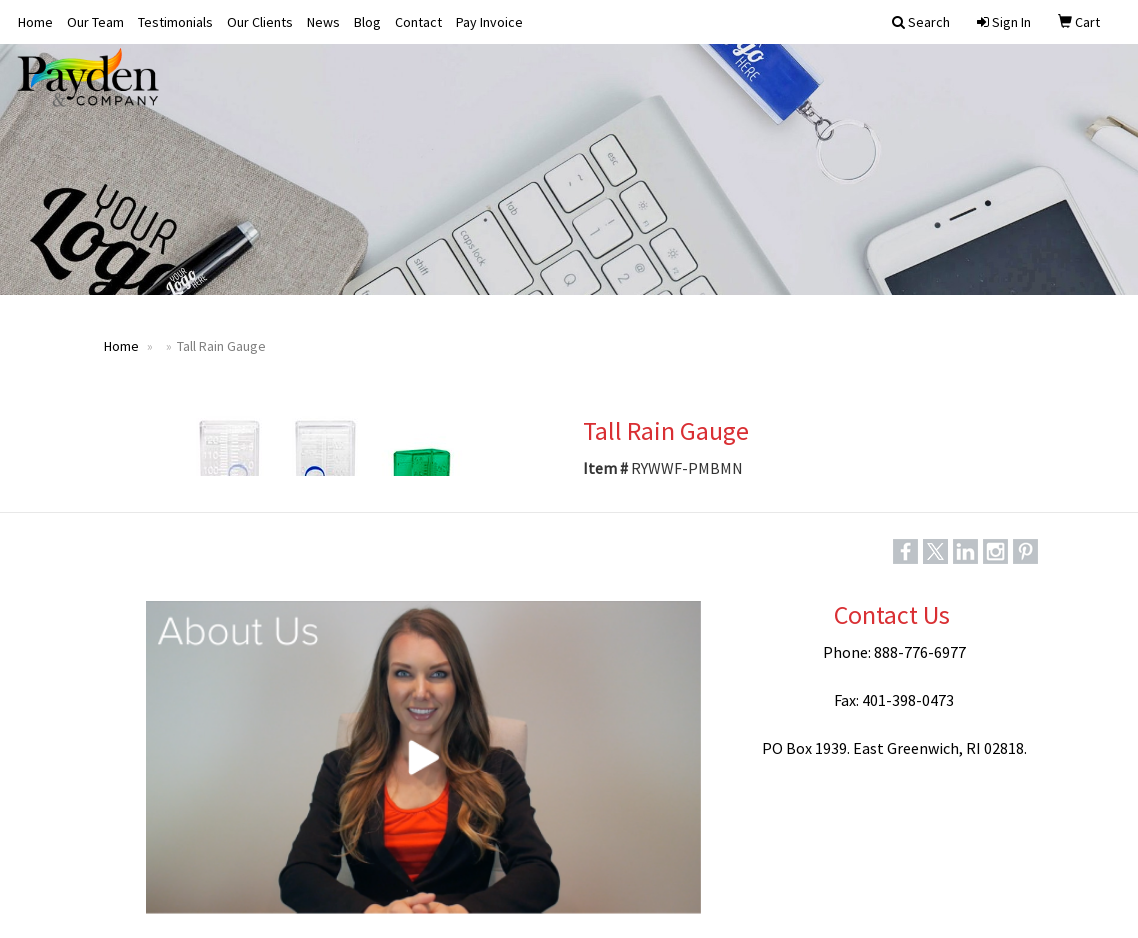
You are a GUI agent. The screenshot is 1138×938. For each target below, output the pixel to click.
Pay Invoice (489, 22)
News (323, 22)
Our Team (95, 22)
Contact (418, 22)
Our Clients (260, 22)
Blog (367, 22)
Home (35, 22)
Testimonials (175, 22)
